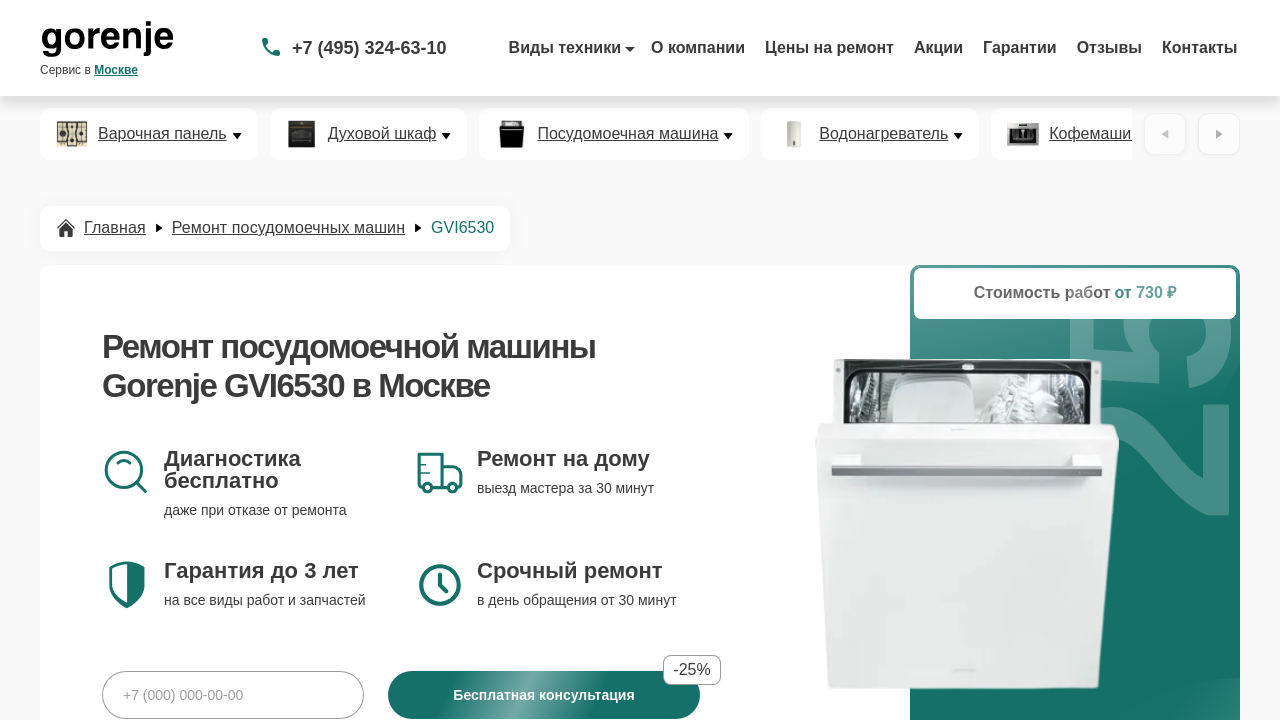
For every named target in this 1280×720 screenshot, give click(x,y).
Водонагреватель (883, 134)
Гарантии (1020, 47)
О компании (698, 47)
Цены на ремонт (829, 47)
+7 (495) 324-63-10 (369, 48)
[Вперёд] (1219, 134)
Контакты (1199, 47)
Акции (938, 47)
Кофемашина (1099, 134)
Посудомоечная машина (627, 134)
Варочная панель (162, 134)
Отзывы (1109, 47)
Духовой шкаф (382, 134)
